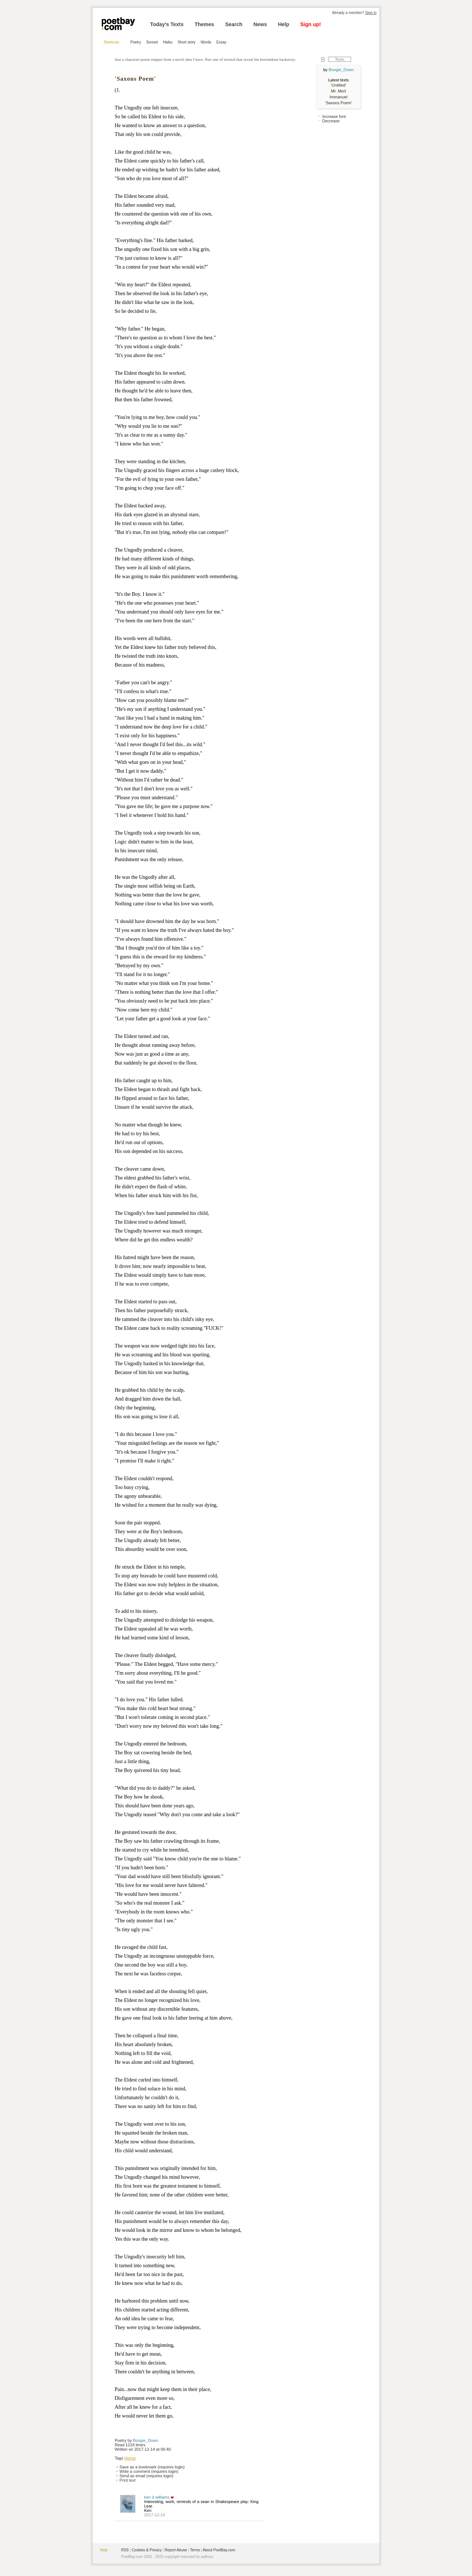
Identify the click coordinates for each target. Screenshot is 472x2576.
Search (234, 24)
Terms (195, 2550)
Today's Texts (167, 24)
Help (283, 24)
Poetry (136, 42)
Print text (127, 2480)
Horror (130, 2458)
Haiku (168, 42)
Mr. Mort (338, 91)
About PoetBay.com (219, 2550)
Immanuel (338, 97)
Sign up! (310, 24)
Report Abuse (175, 2550)
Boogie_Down (146, 2440)
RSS (125, 2550)
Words (206, 42)
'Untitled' (338, 85)
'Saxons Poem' (338, 103)
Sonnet (152, 42)
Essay (221, 42)
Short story (186, 42)
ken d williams (156, 2497)
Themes (204, 24)
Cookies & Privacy (147, 2550)
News (260, 24)
